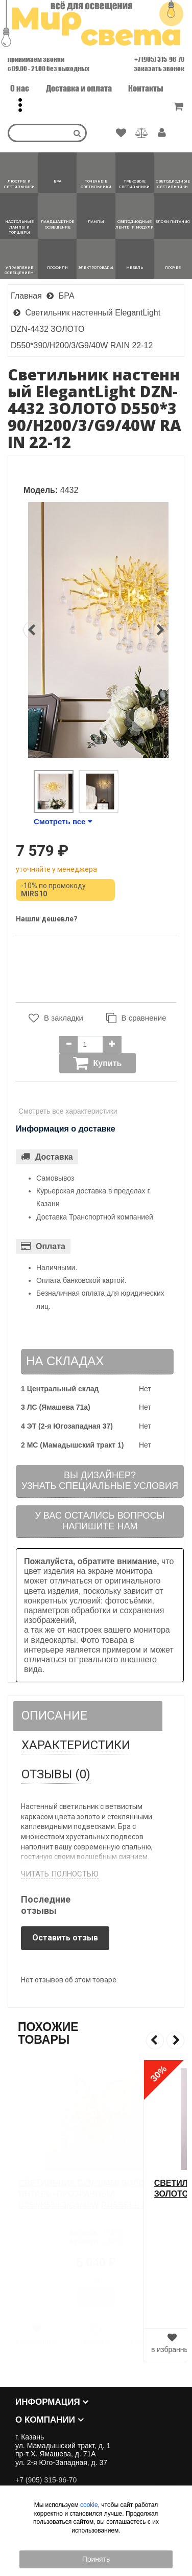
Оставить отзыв (65, 1937)
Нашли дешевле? (47, 919)
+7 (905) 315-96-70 (159, 59)
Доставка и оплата (79, 88)
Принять (96, 2559)
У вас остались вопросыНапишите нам (99, 1521)
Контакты (145, 88)
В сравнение (136, 1018)
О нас (19, 88)
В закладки (56, 1018)
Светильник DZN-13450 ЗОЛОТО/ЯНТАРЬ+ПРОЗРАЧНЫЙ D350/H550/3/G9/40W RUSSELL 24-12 (90, 2194)
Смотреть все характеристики (67, 1111)
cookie (89, 2505)
